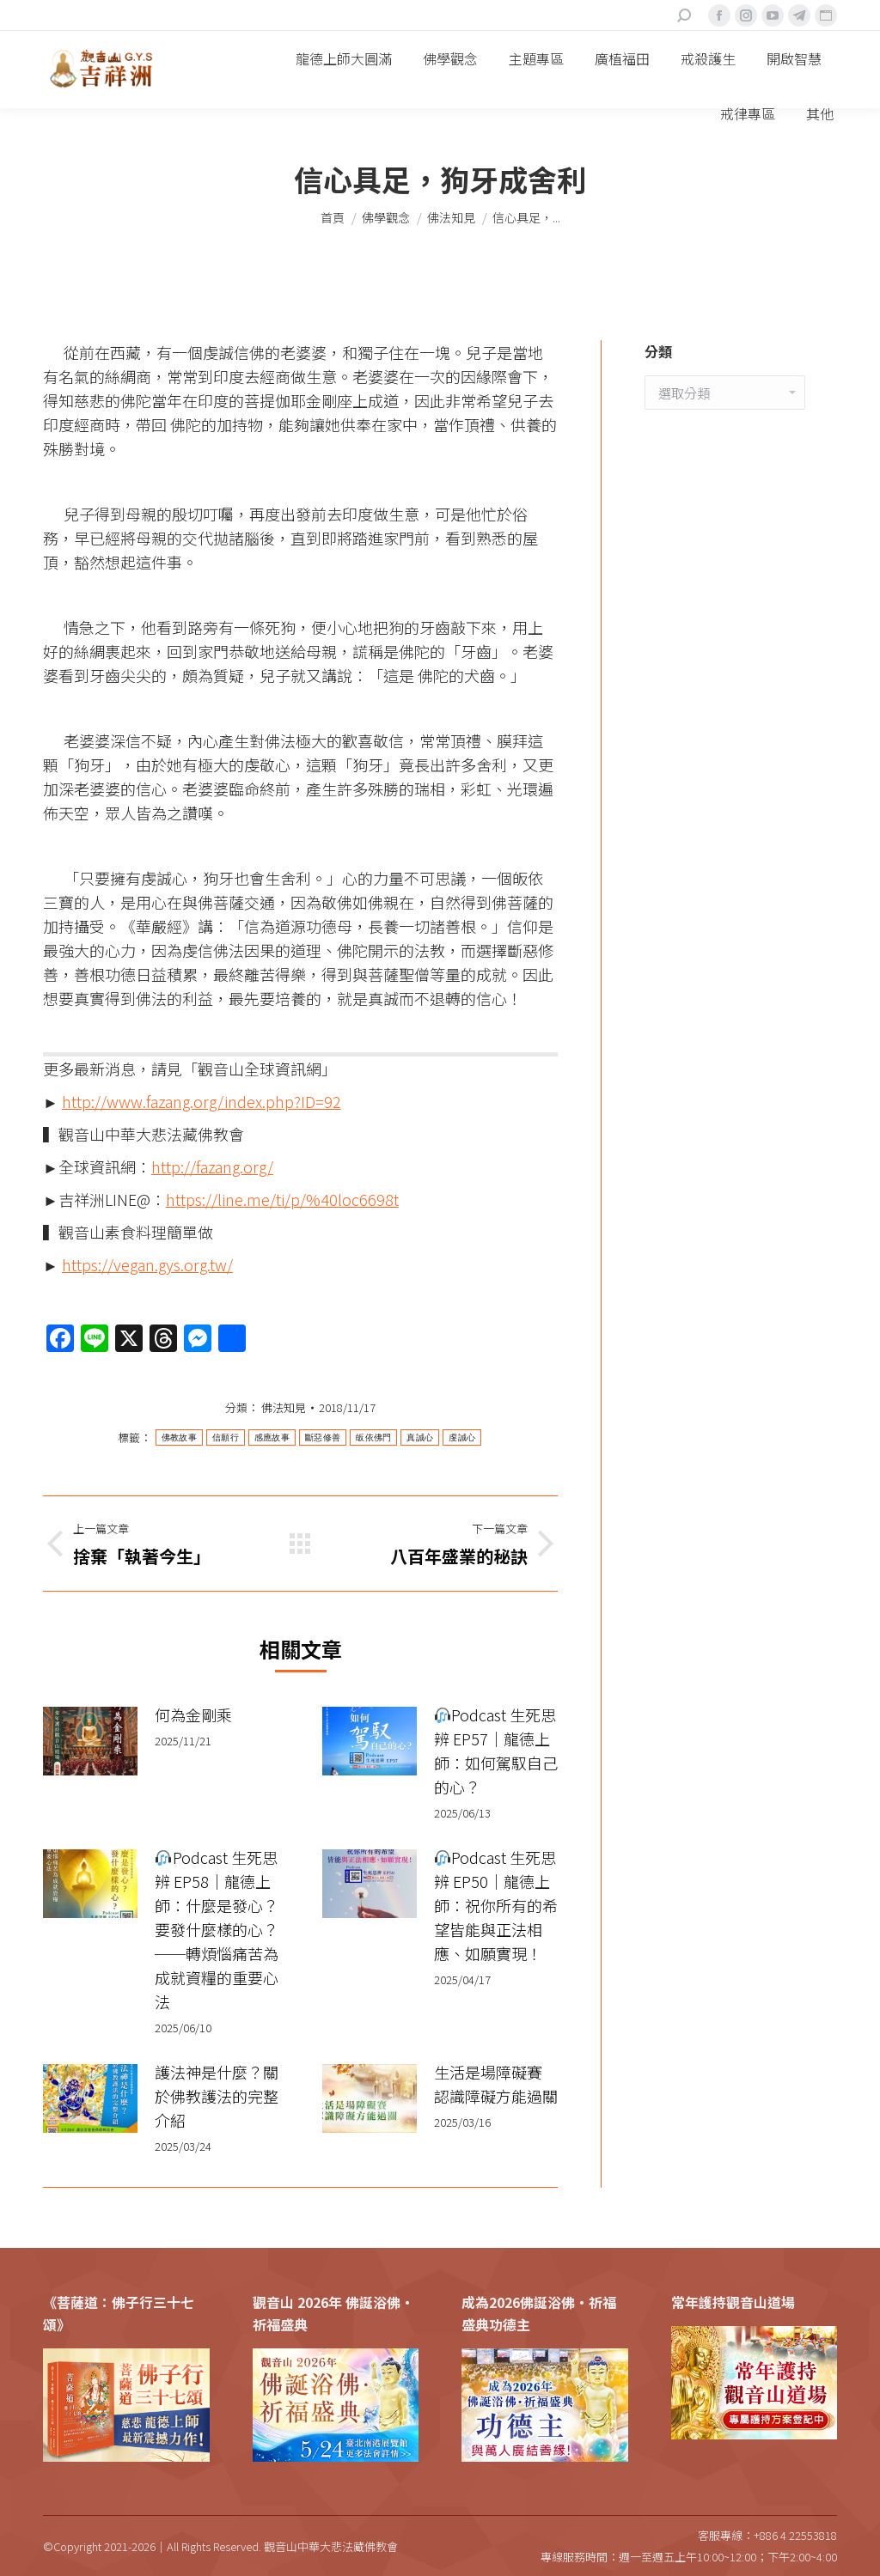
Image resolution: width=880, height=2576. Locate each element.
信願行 (225, 1437)
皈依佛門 (373, 1437)
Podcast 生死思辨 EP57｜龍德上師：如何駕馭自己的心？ (496, 1750)
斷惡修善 (322, 1437)
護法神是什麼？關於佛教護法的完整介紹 (216, 2096)
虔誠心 (462, 1437)
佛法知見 (283, 1407)
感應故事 (272, 1437)
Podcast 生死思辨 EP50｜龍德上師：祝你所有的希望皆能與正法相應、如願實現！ (496, 1905)
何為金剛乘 (193, 1714)
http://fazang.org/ (212, 1166)
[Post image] (90, 1741)
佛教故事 (179, 1437)
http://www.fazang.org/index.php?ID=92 (201, 1101)
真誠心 (419, 1437)
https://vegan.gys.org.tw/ (147, 1264)
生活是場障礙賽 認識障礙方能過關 (496, 2084)
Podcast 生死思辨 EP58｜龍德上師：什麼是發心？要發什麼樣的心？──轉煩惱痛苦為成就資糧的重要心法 (216, 1929)
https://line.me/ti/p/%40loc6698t (282, 1199)
